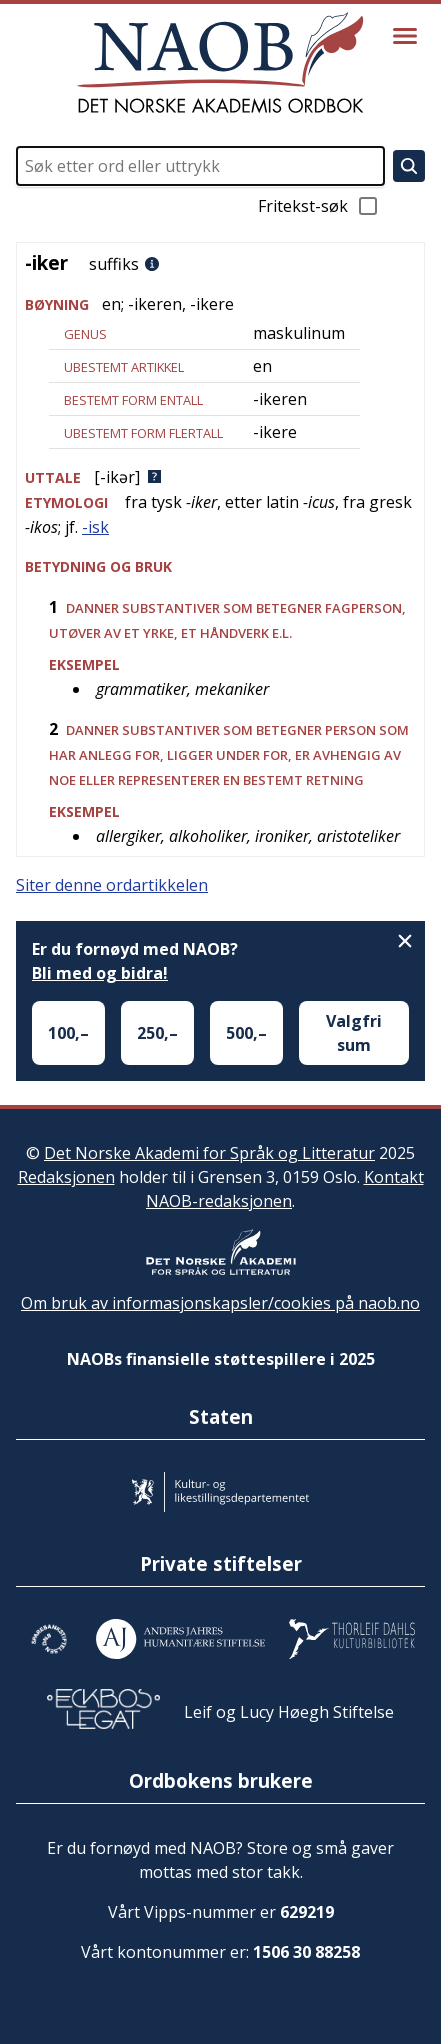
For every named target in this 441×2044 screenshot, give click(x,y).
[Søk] (409, 166)
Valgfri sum (354, 1033)
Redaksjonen (66, 1177)
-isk (95, 527)
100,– (68, 1033)
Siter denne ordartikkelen (112, 885)
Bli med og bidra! (100, 973)
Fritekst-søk (319, 206)
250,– (157, 1033)
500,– (246, 1033)
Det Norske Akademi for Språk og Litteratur (209, 1153)
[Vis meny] (405, 36)
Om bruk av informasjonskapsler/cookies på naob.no (220, 1303)
